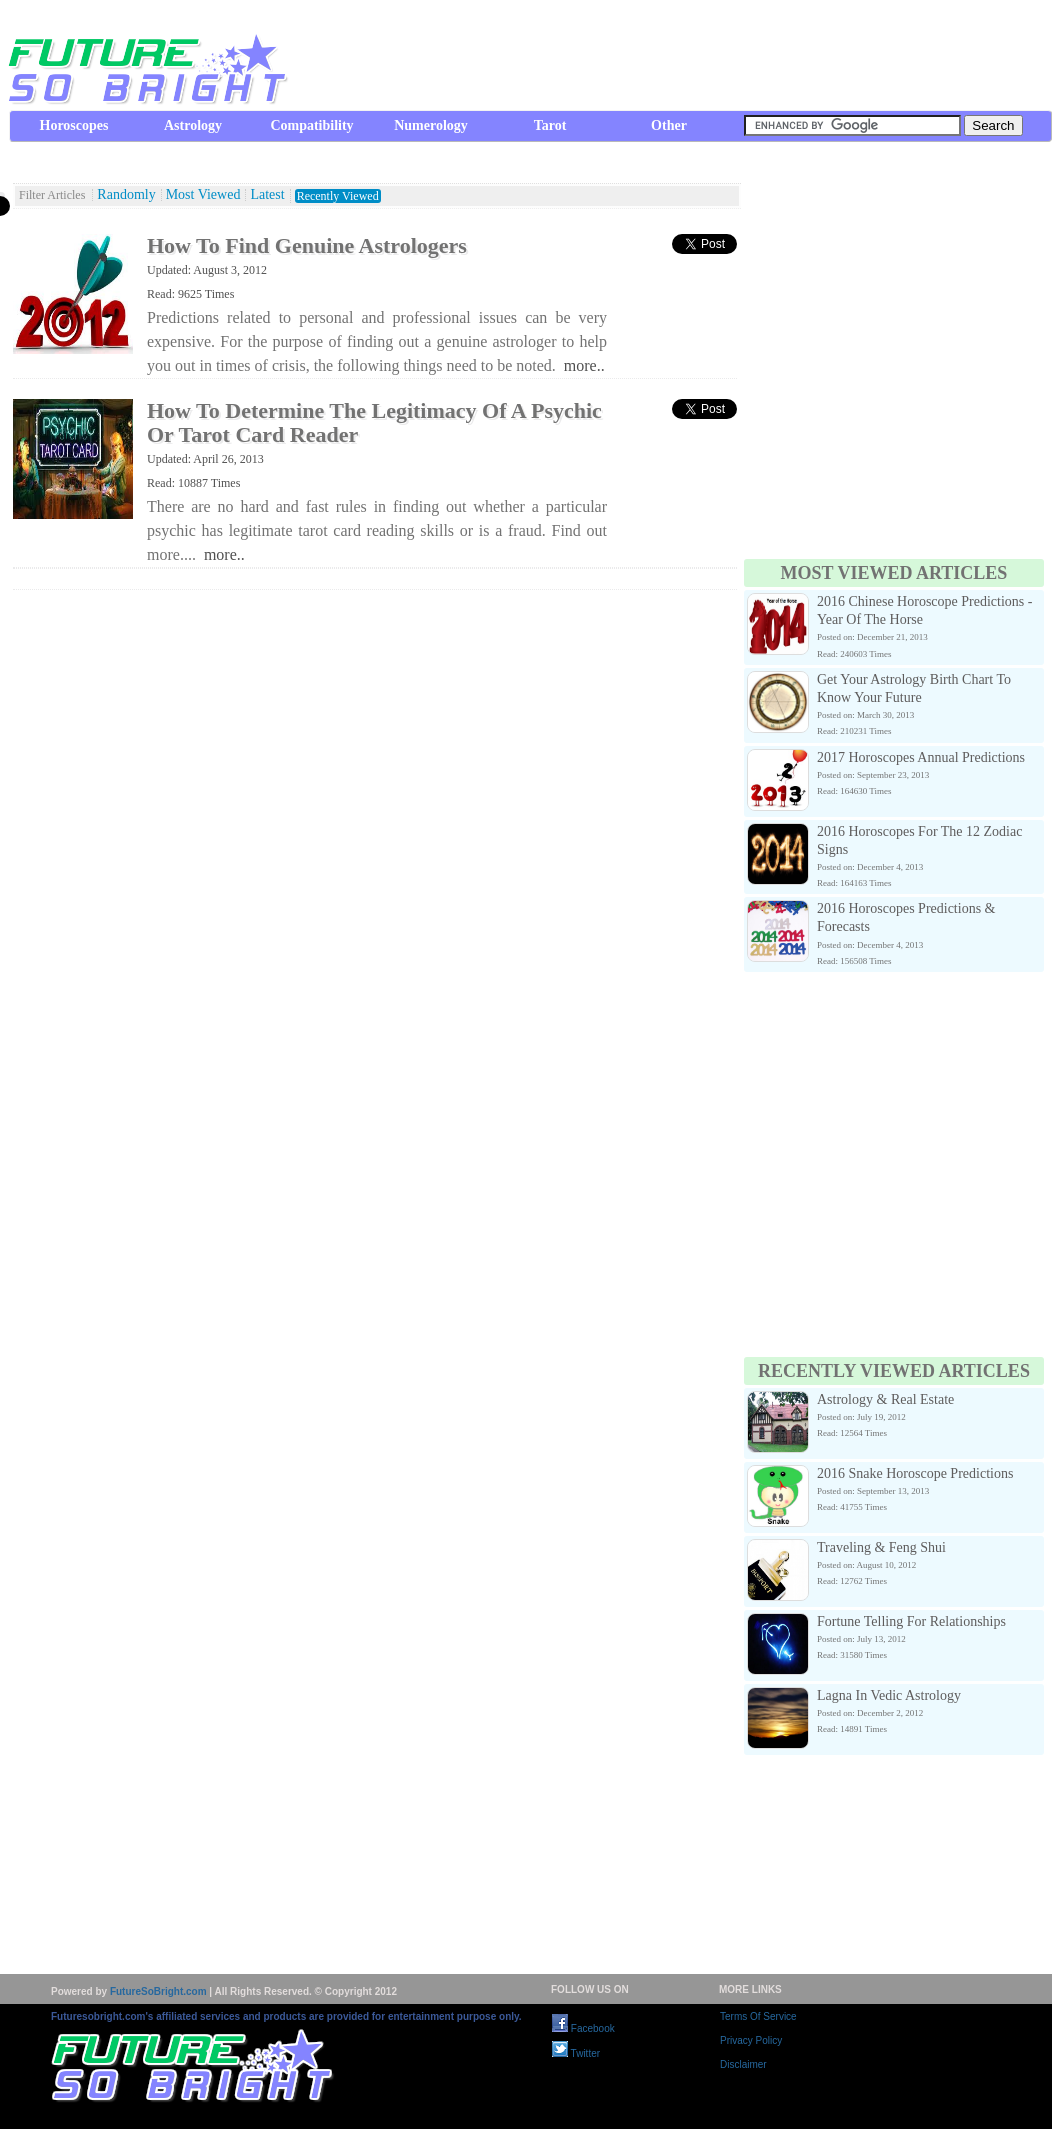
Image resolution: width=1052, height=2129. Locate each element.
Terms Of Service (758, 2016)
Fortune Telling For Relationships (911, 1621)
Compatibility (311, 125)
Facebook (583, 2028)
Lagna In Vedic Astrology (889, 1695)
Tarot (550, 125)
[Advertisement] (187, 366)
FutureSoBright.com (158, 1991)
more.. (584, 365)
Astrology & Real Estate (885, 1399)
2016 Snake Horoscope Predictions (915, 1473)
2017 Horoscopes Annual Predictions (921, 757)
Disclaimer (743, 2064)
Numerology (431, 125)
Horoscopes (74, 125)
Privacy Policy (751, 2040)
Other (669, 125)
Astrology (193, 125)
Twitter (576, 2053)
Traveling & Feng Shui (881, 1547)
